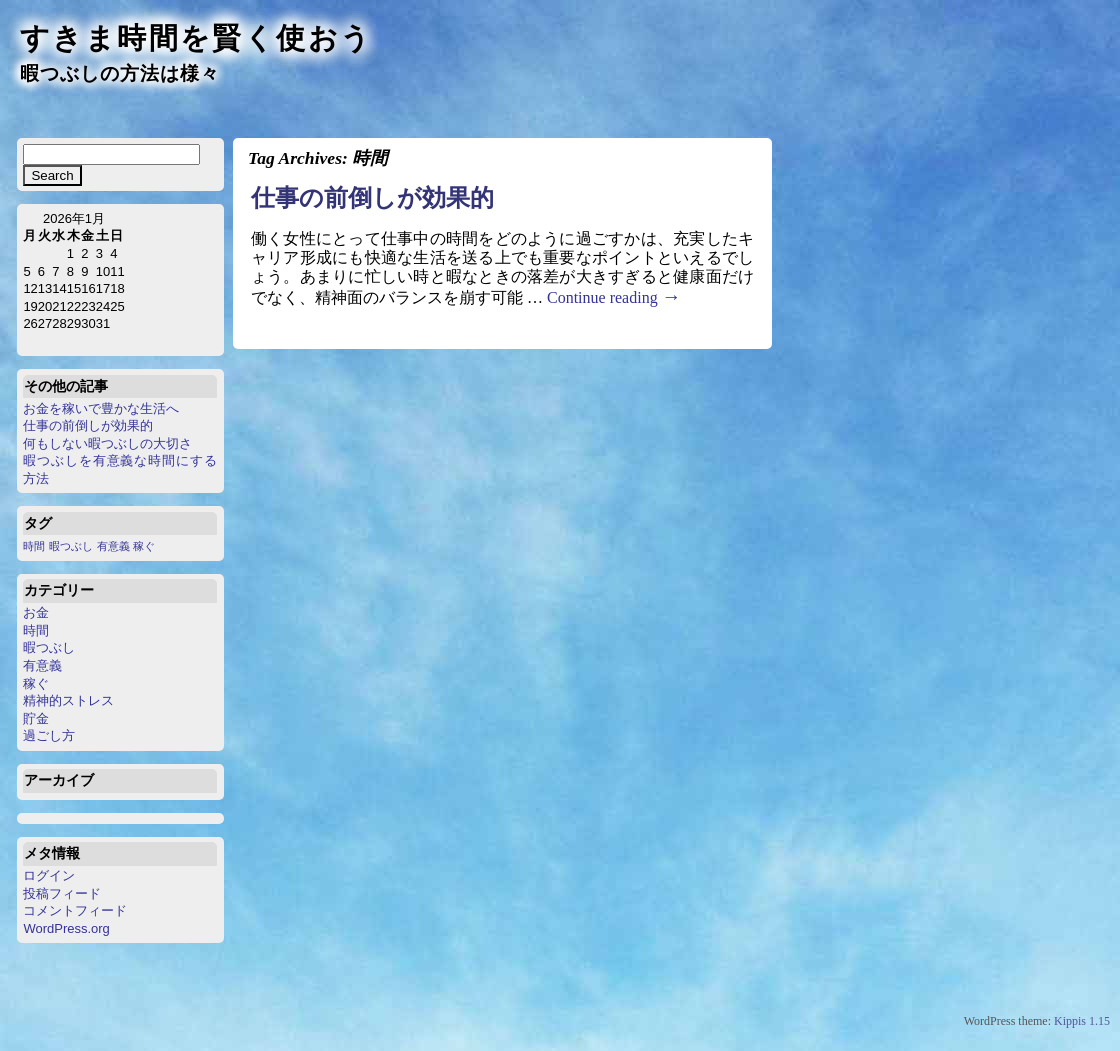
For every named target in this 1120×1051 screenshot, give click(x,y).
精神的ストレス (68, 700)
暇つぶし (49, 647)
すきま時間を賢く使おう (196, 38)
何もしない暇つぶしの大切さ (107, 443)
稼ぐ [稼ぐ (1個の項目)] (144, 546)
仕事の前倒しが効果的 (88, 425)
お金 (36, 612)
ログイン (49, 875)
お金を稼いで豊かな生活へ (101, 408)
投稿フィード (62, 893)
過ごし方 (49, 735)
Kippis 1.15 (1082, 1021)
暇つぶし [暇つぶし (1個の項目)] (71, 546)
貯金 (36, 718)
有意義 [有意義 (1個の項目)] (113, 546)
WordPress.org (66, 928)
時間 (36, 630)
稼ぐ (36, 683)
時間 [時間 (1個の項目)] (34, 546)
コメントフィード (75, 910)
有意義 (42, 665)
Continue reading (614, 297)
